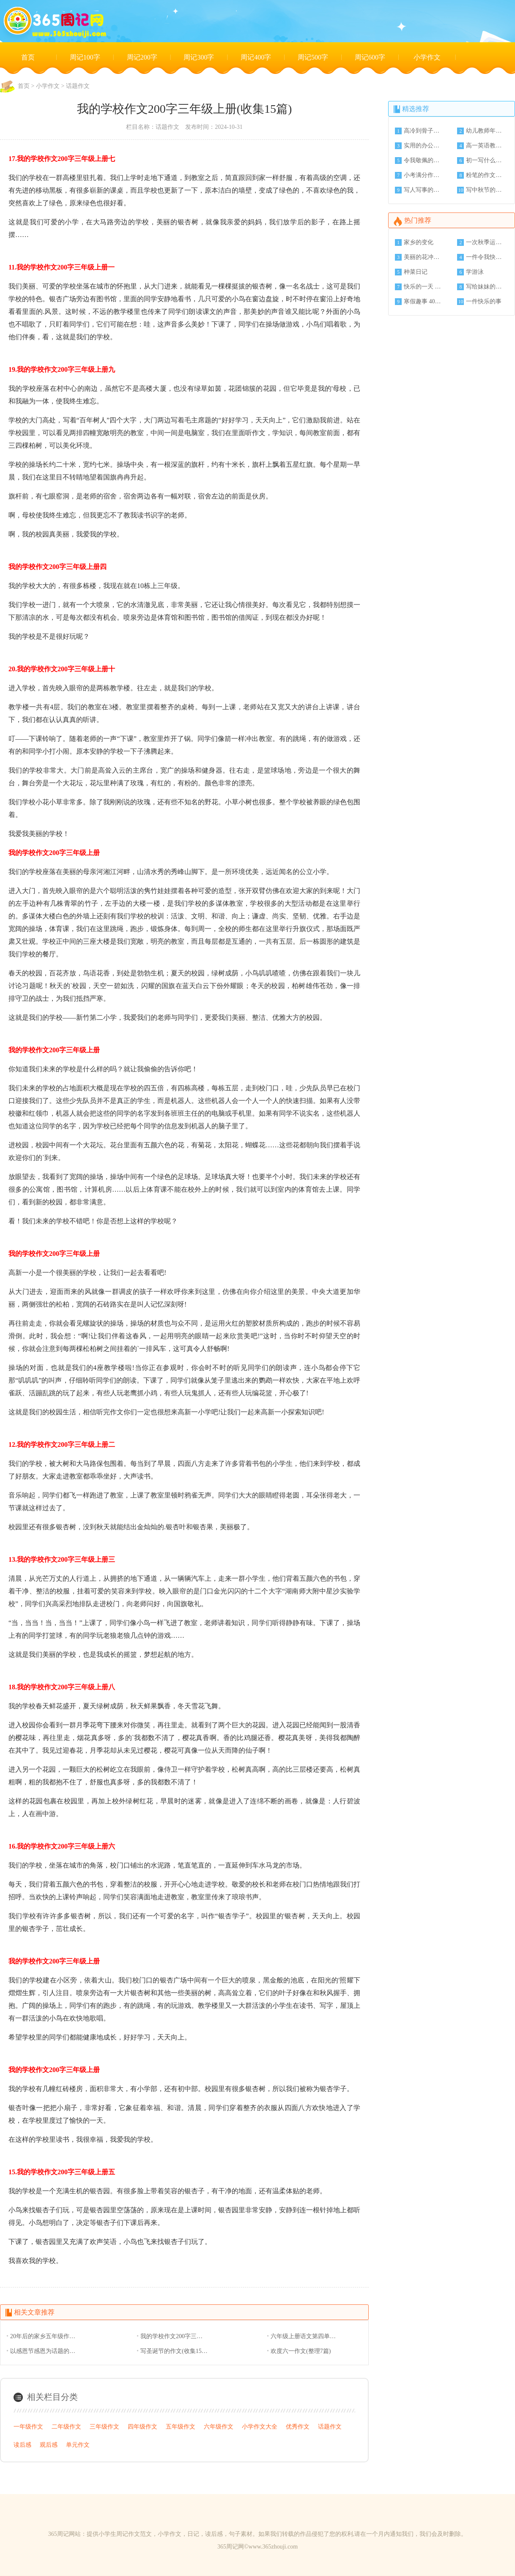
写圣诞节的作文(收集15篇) (174, 2351)
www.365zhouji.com (273, 2546)
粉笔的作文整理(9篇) (485, 175)
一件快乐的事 (483, 301)
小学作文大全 (259, 2427)
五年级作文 (180, 2427)
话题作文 (78, 86)
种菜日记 (415, 272)
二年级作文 (66, 2427)
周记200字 (142, 57)
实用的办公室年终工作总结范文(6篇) (423, 145)
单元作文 (78, 2445)
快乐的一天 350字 (423, 286)
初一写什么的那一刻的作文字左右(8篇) (485, 160)
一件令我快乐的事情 (485, 257)
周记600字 (370, 57)
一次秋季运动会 (485, 242)
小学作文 (427, 57)
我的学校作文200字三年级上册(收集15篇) (174, 2336)
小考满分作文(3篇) (423, 175)
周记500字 (313, 57)
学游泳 (475, 272)
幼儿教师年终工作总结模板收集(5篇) (485, 131)
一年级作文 (28, 2427)
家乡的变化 (418, 242)
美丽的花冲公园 (423, 257)
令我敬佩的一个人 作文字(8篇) (423, 160)
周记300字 (199, 57)
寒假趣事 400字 (423, 301)
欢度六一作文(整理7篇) (301, 2351)
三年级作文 (104, 2427)
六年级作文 (218, 2427)
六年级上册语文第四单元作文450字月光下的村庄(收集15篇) (304, 2336)
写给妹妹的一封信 (485, 286)
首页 (28, 57)
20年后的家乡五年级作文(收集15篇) (44, 2336)
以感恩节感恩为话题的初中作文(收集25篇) (44, 2351)
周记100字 (85, 57)
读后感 (22, 2445)
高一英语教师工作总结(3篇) (485, 145)
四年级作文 (142, 2427)
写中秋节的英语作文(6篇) (485, 190)
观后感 (49, 2445)
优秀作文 (298, 2427)
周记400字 (256, 57)
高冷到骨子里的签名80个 (423, 131)
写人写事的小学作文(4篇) (423, 190)
